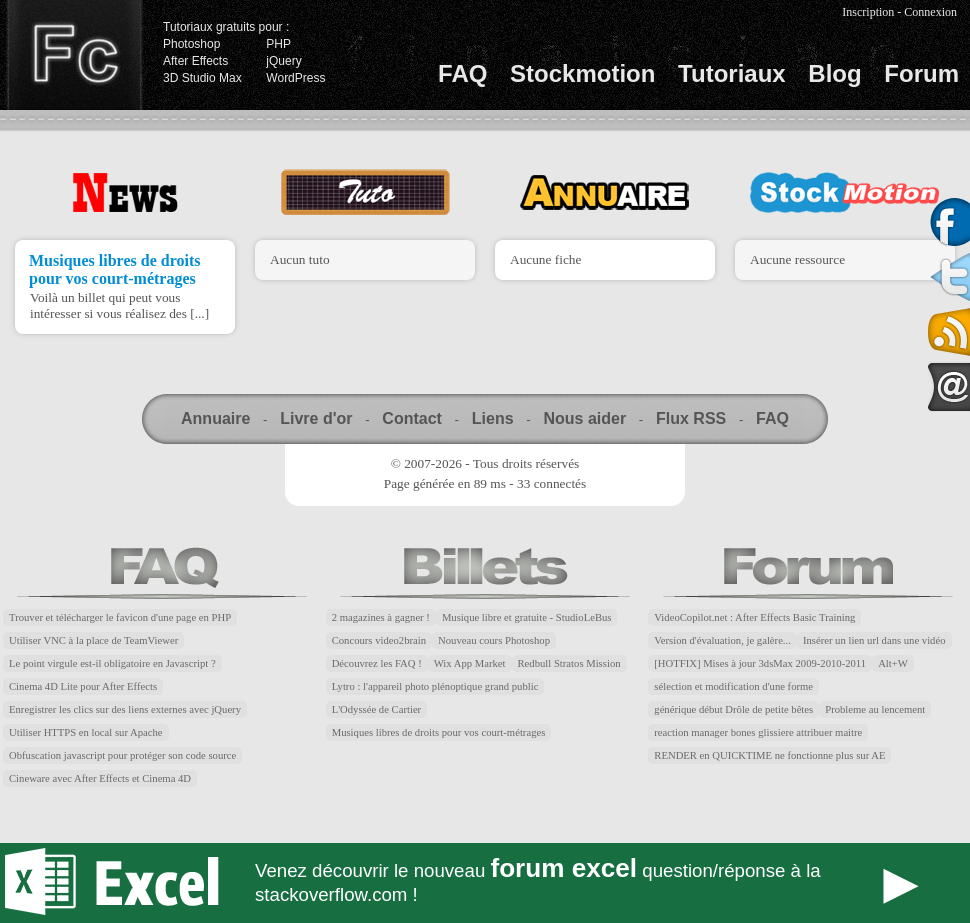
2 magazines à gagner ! (381, 617)
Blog (834, 73)
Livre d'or (316, 418)
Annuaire (215, 418)
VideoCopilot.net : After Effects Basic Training (754, 617)
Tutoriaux (732, 73)
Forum (921, 73)
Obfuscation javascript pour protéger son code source (122, 755)
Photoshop (191, 44)
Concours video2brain (379, 640)
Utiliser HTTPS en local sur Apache (86, 732)
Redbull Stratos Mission (569, 663)
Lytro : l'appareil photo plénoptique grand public (435, 686)
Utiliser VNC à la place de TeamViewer (93, 640)
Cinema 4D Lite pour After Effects (83, 686)
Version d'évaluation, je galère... (722, 640)
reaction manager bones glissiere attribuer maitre (758, 732)
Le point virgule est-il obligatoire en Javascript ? (112, 663)
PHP (278, 44)
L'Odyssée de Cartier (377, 709)
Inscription (868, 12)
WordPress (295, 78)
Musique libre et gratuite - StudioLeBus (527, 617)
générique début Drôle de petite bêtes (733, 709)
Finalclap (74, 55)
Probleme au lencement (875, 709)
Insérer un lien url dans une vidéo (874, 640)
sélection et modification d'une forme (733, 686)
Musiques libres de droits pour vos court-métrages (114, 269)
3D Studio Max (202, 78)
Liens (493, 418)
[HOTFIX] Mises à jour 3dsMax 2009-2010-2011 (760, 663)
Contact (412, 418)
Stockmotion (582, 73)
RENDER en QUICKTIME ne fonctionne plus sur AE (769, 755)
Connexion (930, 12)
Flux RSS (691, 418)
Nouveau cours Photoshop (494, 640)
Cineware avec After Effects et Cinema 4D (100, 778)
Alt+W (893, 663)
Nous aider (584, 418)
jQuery (283, 61)
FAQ (462, 73)
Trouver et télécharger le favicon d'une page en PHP (120, 617)
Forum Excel (485, 883)
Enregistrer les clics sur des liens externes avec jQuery (125, 709)
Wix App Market (470, 663)
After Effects (195, 61)
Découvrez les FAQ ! (377, 663)
